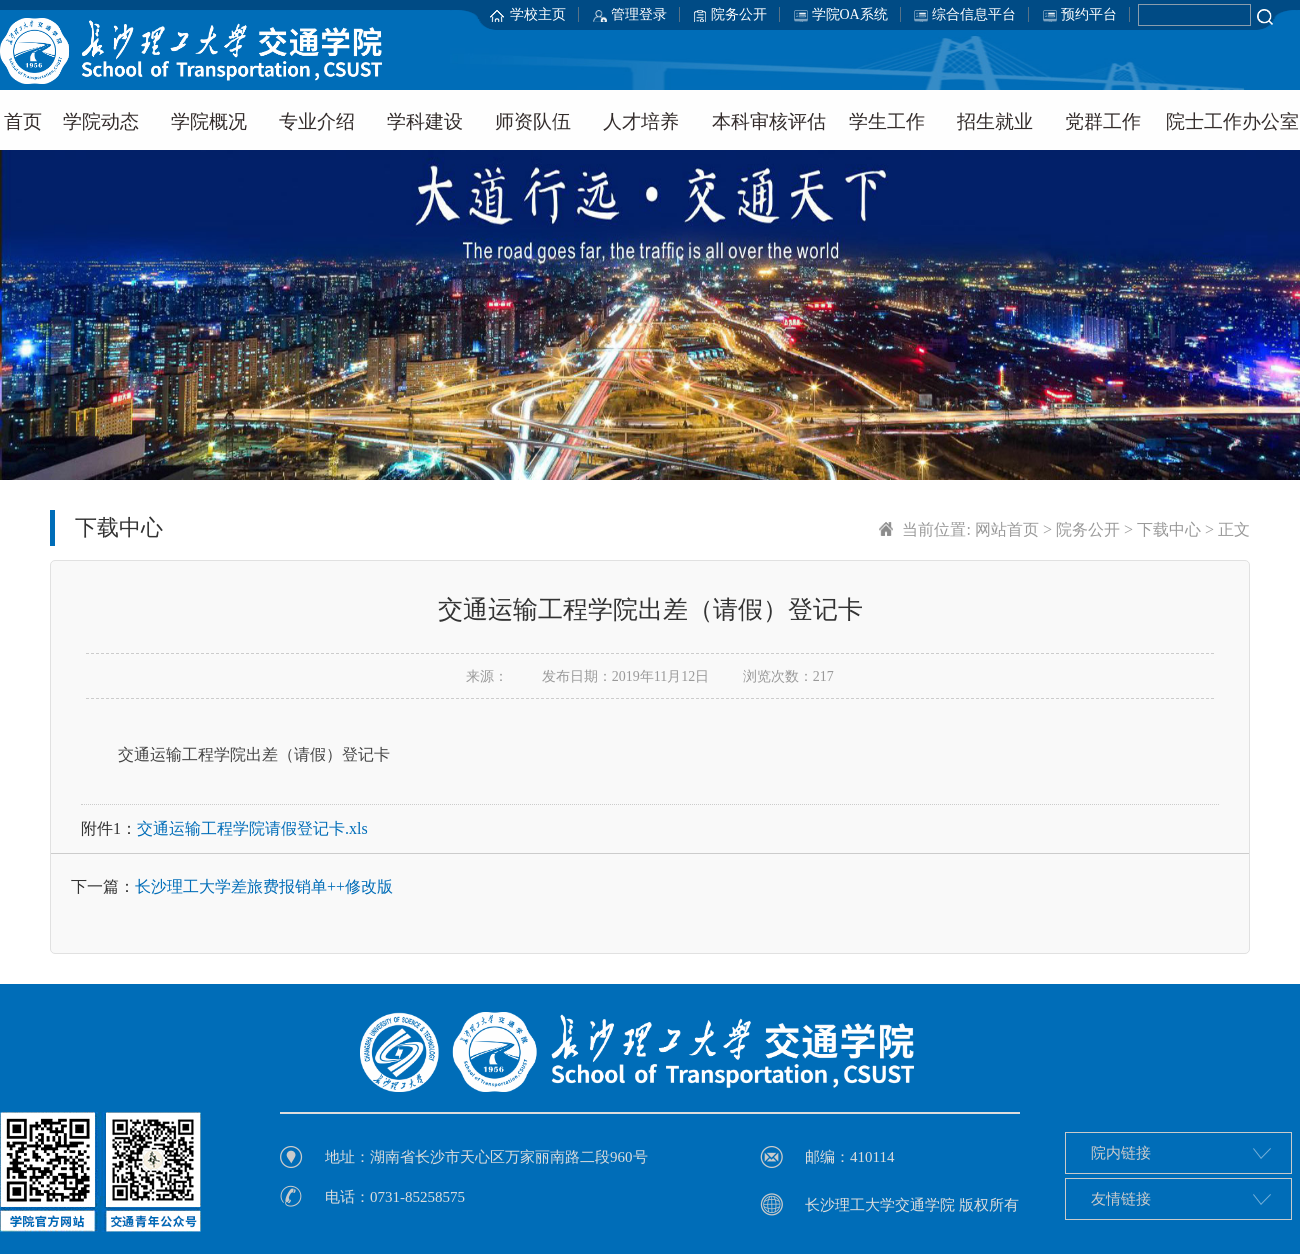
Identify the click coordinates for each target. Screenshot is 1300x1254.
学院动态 (101, 121)
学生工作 (887, 121)
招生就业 (995, 121)
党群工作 (1103, 121)
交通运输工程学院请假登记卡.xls (252, 828)
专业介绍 (317, 121)
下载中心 (1169, 529)
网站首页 (1007, 529)
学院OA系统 (850, 14)
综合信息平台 (974, 14)
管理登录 (639, 14)
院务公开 (739, 14)
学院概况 (209, 121)
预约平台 (1089, 14)
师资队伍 (533, 121)
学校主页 (538, 14)
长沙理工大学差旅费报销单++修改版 (264, 886)
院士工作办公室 (1232, 121)
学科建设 (425, 121)
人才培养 (641, 121)
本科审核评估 (769, 121)
